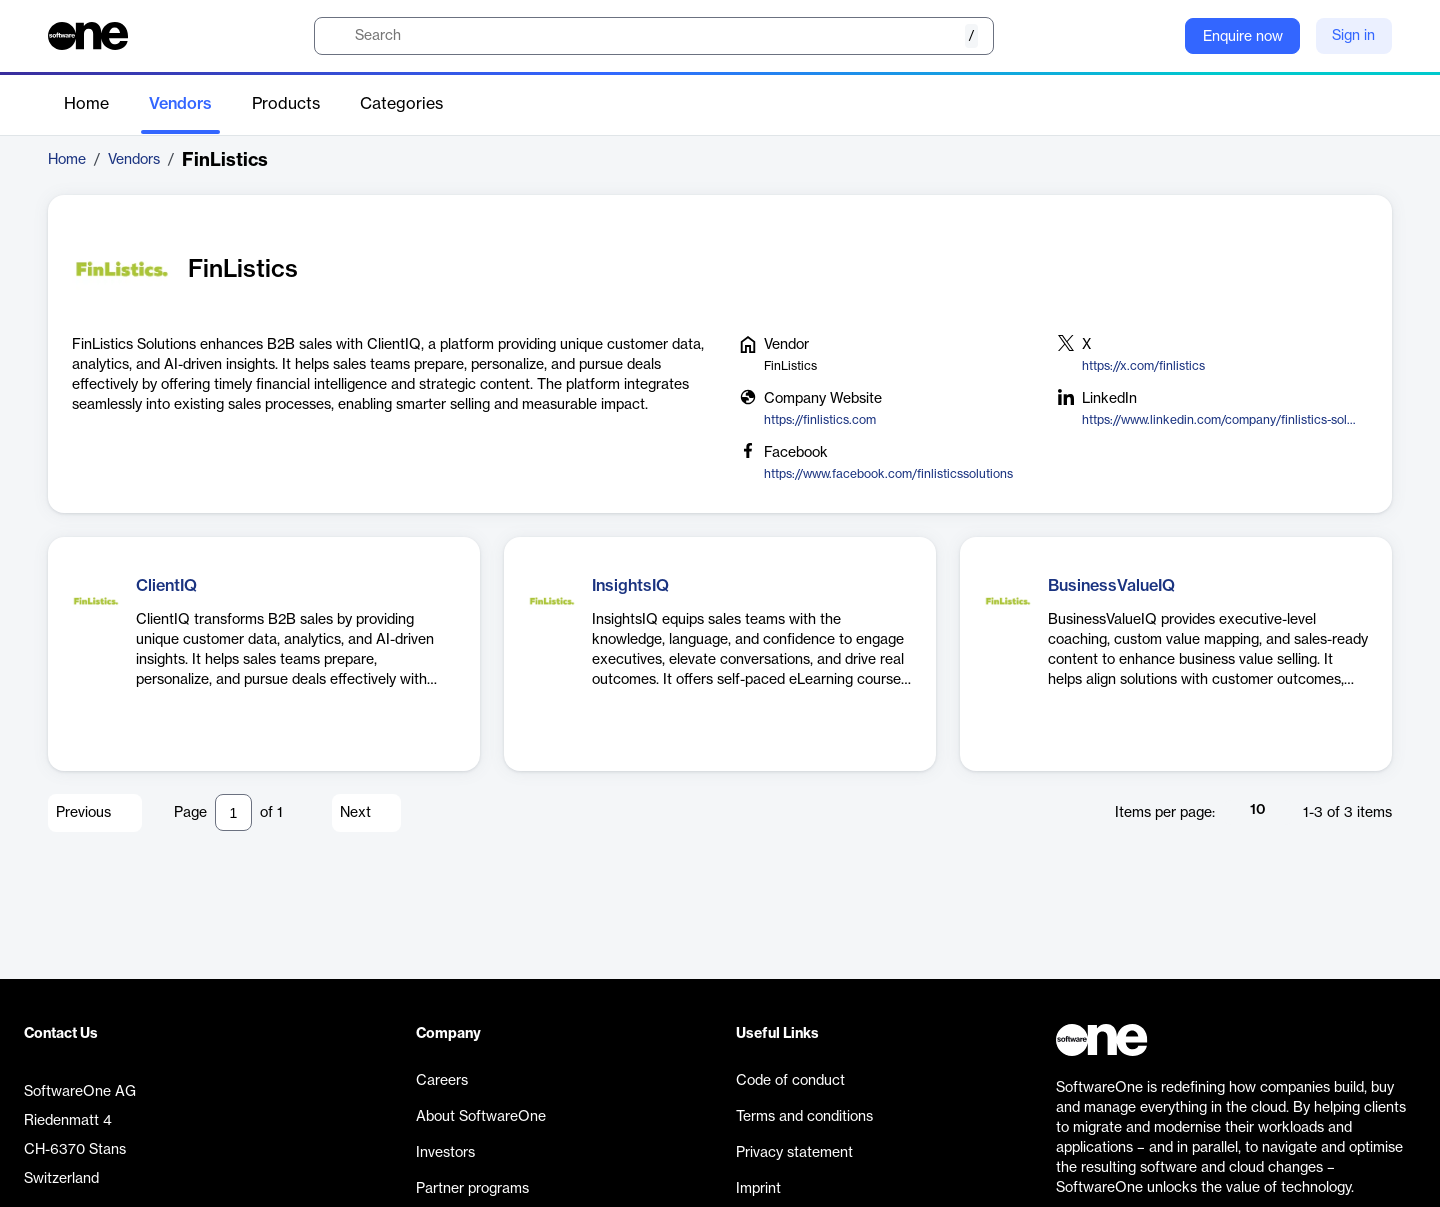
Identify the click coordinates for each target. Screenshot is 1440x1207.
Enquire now (1243, 37)
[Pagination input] (233, 812)
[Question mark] (1157, 36)
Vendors (180, 104)
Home (86, 104)
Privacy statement (794, 1153)
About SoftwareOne (481, 1117)
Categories (401, 104)
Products (286, 104)
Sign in (1353, 36)
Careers (442, 1081)
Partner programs (472, 1189)
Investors (445, 1153)
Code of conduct (790, 1081)
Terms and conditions (804, 1117)
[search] (654, 36)
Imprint (758, 1189)
